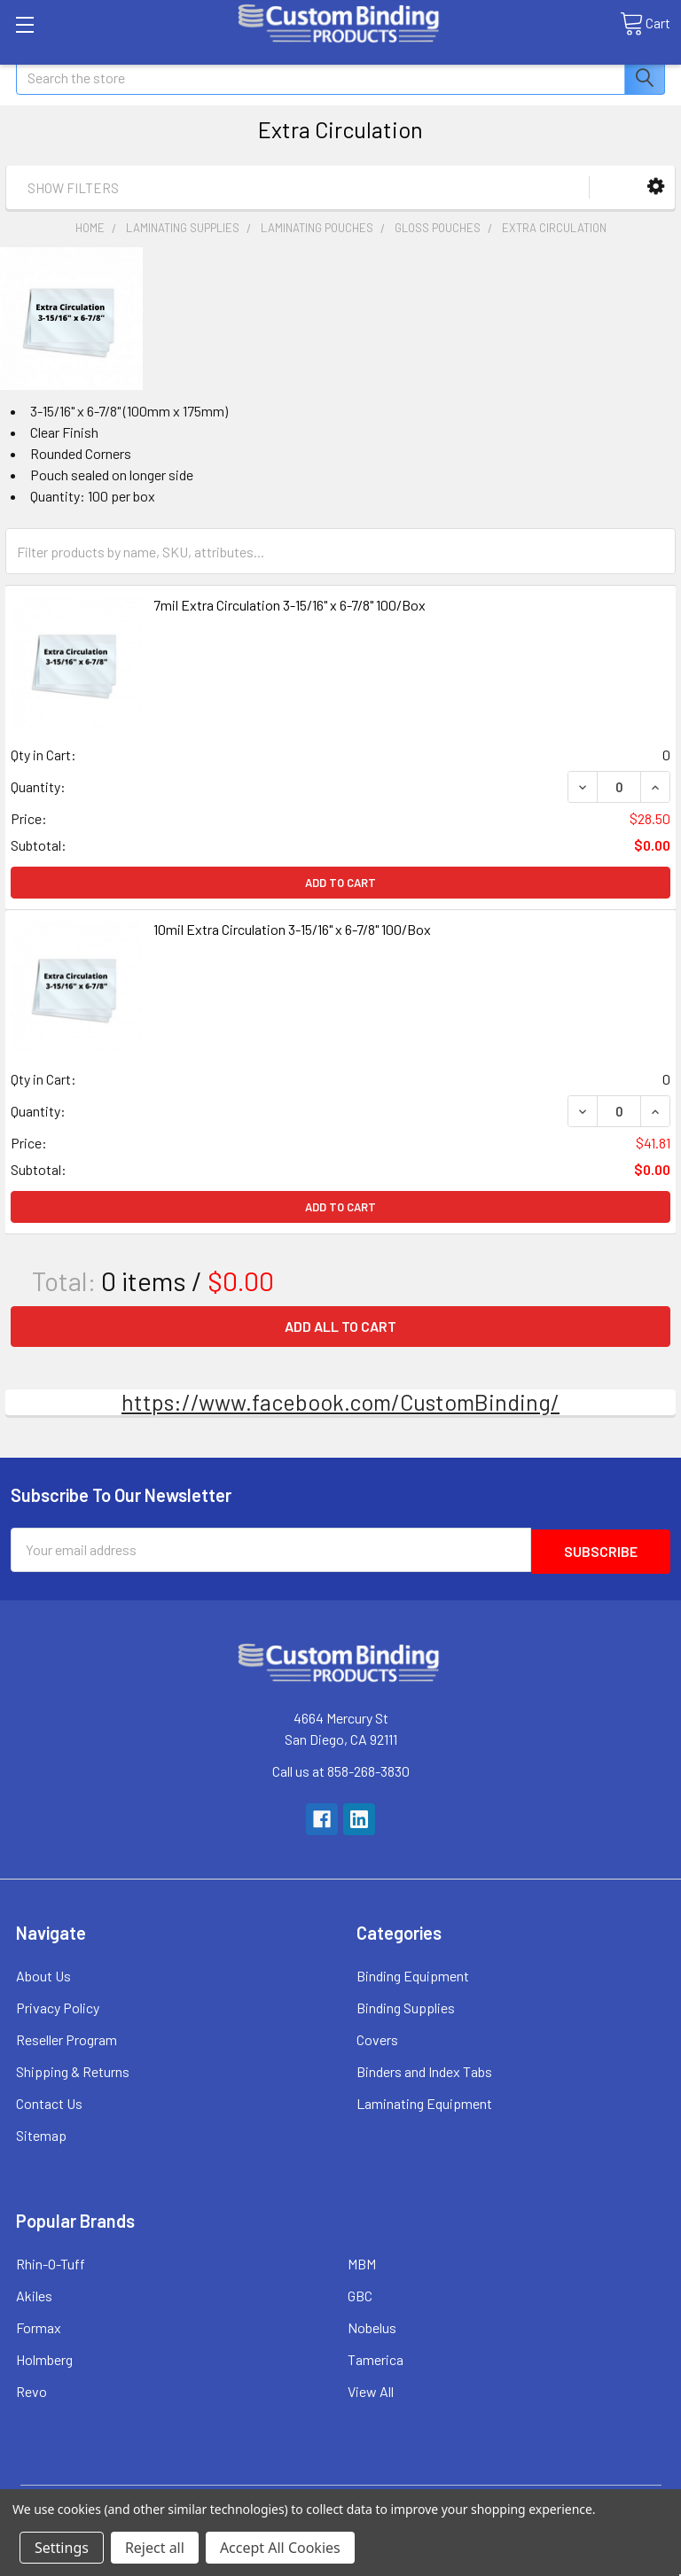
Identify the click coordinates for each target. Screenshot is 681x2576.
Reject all (154, 2547)
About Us (43, 1973)
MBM (362, 2261)
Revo (31, 2389)
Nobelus (372, 2325)
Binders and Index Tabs (424, 2069)
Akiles (34, 2293)
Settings (62, 2547)
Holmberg (44, 2357)
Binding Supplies (405, 2005)
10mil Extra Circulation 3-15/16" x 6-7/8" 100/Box (292, 929)
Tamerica (375, 2357)
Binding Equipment (412, 1973)
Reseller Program (66, 2037)
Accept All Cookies (280, 2547)
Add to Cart (340, 883)
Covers (377, 2037)
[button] (656, 186)
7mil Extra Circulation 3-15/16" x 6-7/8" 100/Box (289, 604)
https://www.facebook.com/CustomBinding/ (340, 1402)
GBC (360, 2293)
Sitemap (41, 2133)
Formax (38, 2325)
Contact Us (49, 2101)
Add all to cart (340, 1326)
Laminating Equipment (424, 2101)
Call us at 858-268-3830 (341, 1769)
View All (371, 2389)
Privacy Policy (57, 2005)
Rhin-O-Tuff (50, 2261)
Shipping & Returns (72, 2069)
